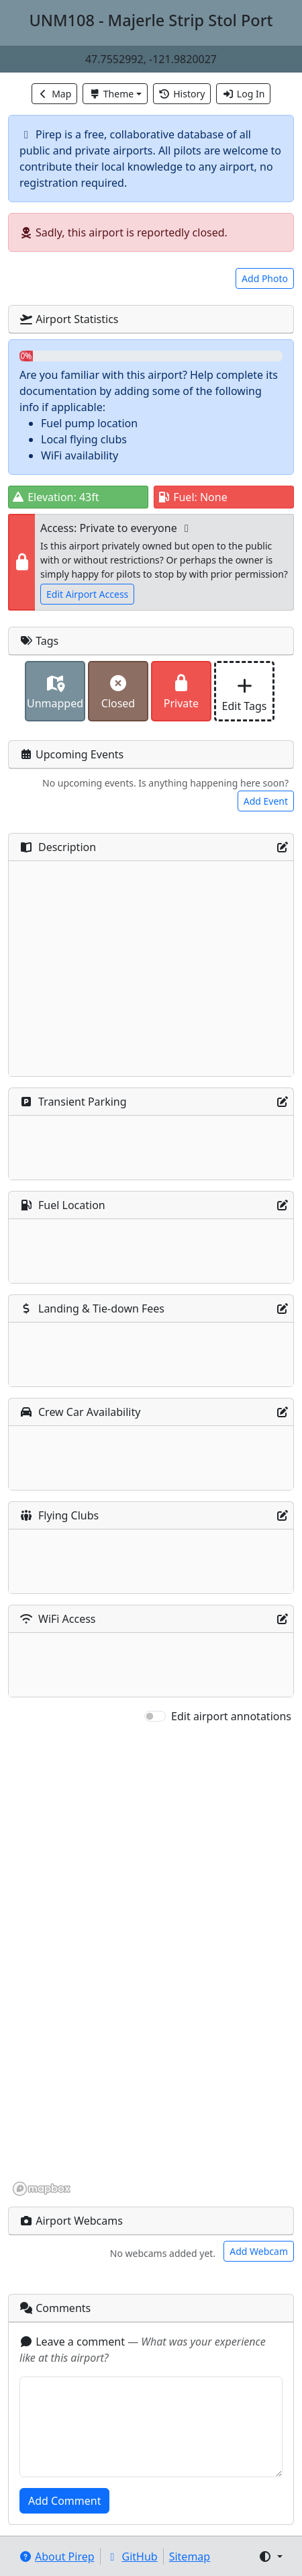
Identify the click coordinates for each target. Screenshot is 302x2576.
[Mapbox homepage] (41, 2188)
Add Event (266, 801)
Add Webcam (259, 2251)
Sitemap (190, 2556)
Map (55, 93)
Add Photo (265, 278)
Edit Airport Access (87, 594)
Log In (243, 93)
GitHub (132, 2556)
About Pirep (57, 2556)
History (182, 93)
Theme (111, 93)
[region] (151, 1961)
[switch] (155, 1716)
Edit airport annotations (231, 1716)
